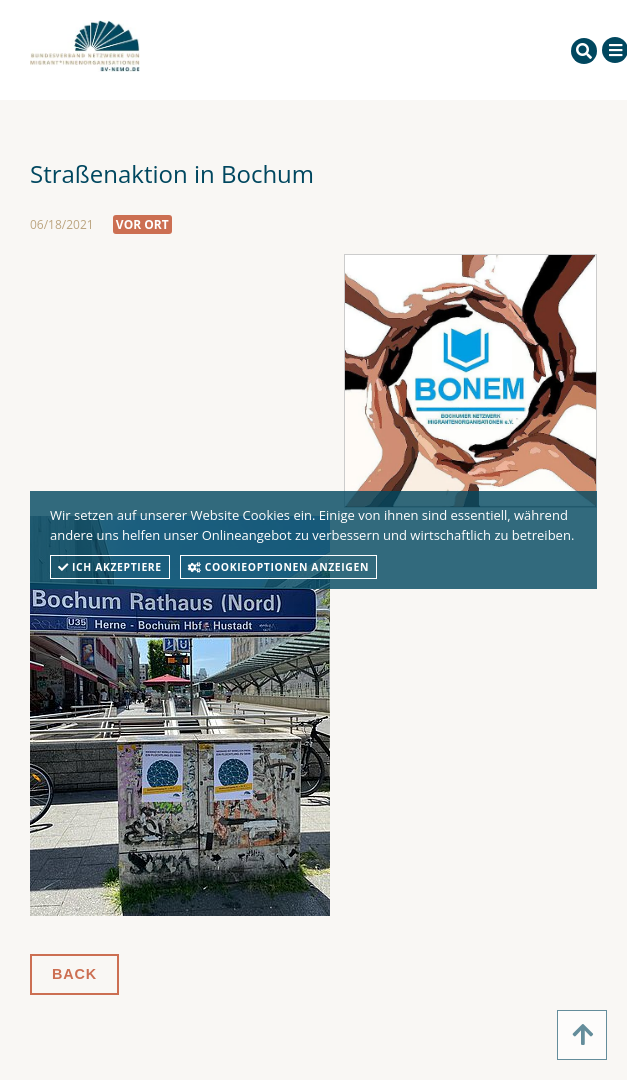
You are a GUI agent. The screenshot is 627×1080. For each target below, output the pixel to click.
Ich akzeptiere (110, 567)
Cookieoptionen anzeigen (278, 567)
